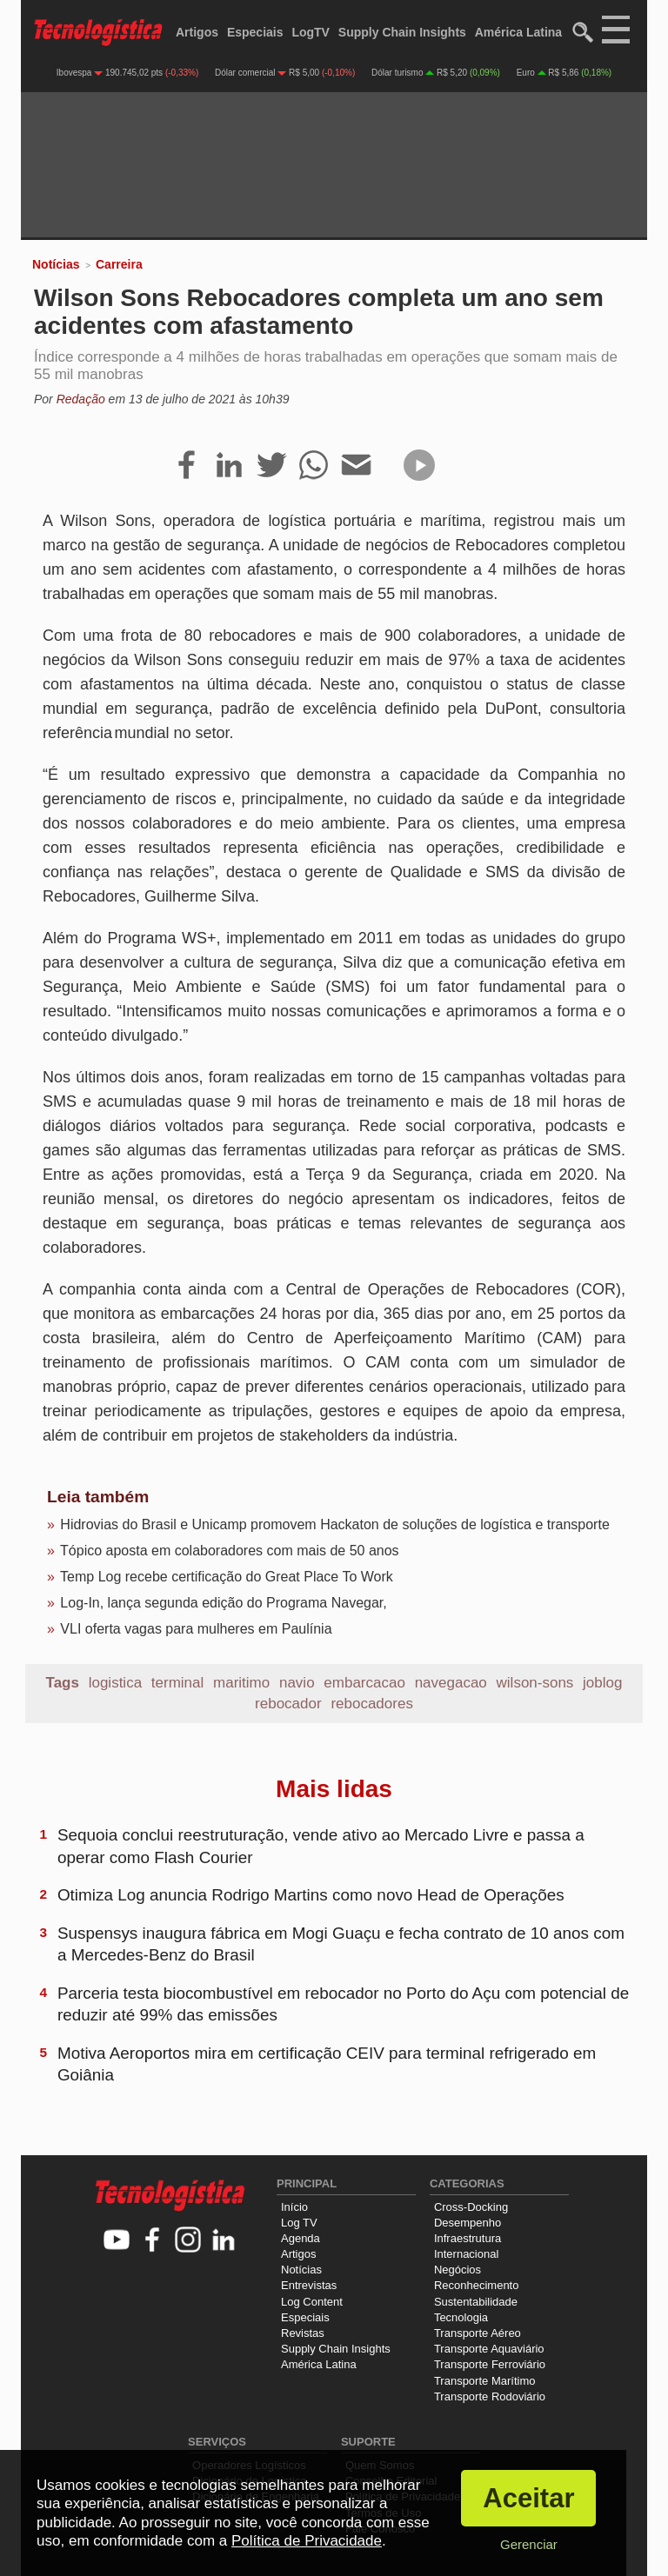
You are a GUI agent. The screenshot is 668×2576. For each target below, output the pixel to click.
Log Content (312, 2301)
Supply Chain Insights (402, 32)
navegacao (451, 1682)
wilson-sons (535, 1682)
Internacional (466, 2253)
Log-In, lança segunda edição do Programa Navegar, (223, 1602)
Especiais (255, 32)
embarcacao (364, 1682)
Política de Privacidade (306, 2541)
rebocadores (372, 1703)
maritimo (241, 1682)
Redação (81, 399)
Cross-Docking (471, 2206)
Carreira (119, 264)
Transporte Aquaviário (489, 2348)
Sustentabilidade (476, 2301)
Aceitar (528, 2498)
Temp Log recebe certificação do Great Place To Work (226, 1576)
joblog (602, 1682)
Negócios (457, 2269)
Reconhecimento (476, 2285)
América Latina (518, 32)
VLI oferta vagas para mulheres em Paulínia (195, 1628)
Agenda (300, 2238)
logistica (115, 1682)
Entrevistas (309, 2285)
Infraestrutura (467, 2238)
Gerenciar (529, 2544)
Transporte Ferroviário (489, 2364)
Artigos (197, 32)
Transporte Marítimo (485, 2380)
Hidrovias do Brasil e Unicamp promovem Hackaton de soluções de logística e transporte (334, 1524)
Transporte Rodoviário (489, 2396)
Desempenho (467, 2222)
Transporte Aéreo (477, 2333)
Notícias (55, 264)
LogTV (310, 32)
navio (297, 1682)
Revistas (302, 2333)
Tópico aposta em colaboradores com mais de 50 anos (229, 1550)
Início (294, 2206)
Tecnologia (461, 2317)
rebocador (288, 1703)
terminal (177, 1682)
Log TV (299, 2222)
